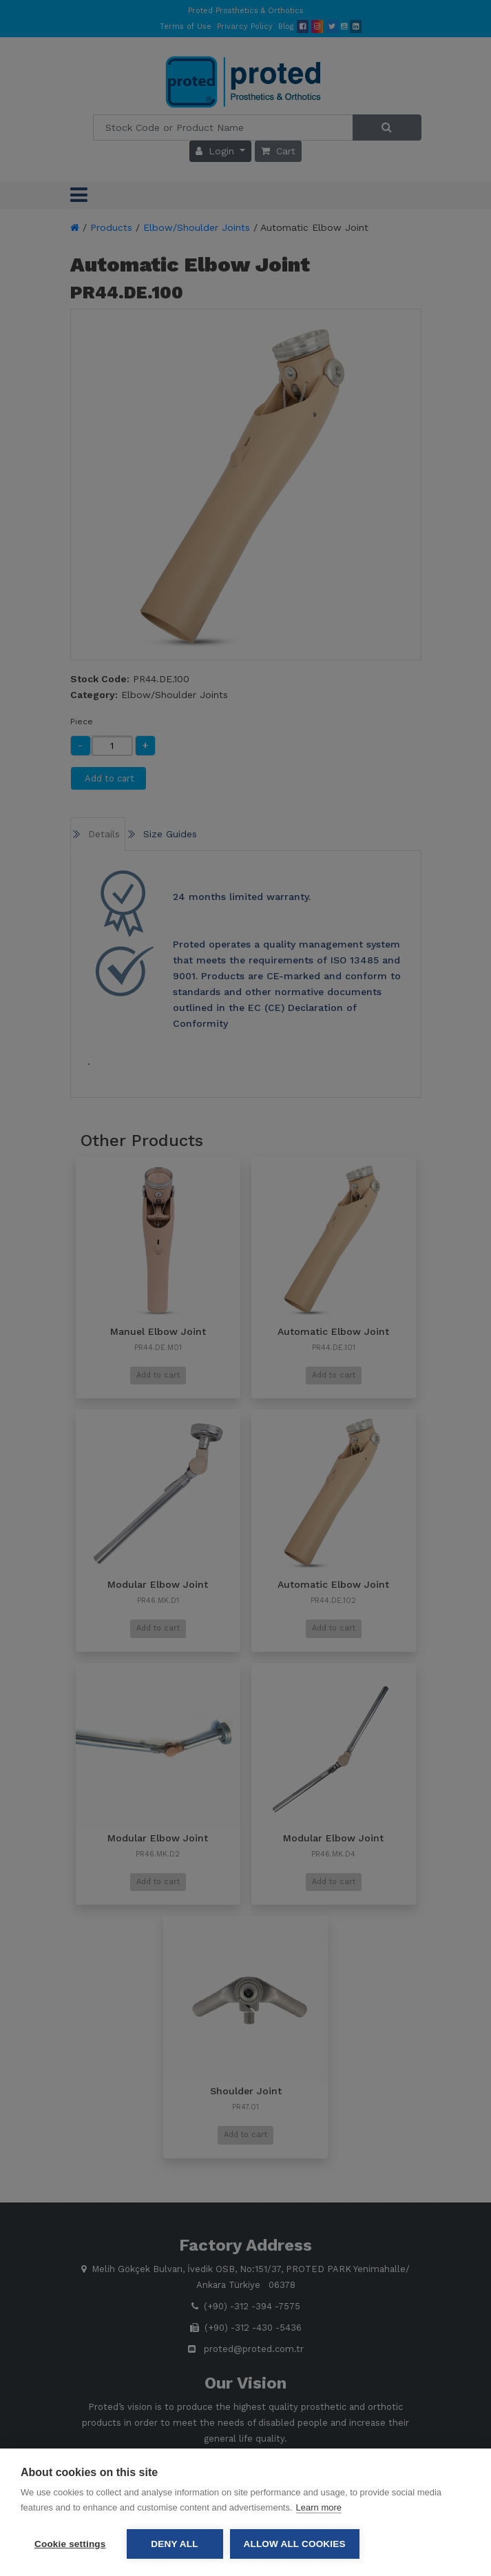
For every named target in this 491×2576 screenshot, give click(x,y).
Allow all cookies (295, 2544)
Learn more (319, 2507)
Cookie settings (70, 2544)
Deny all (174, 2544)
